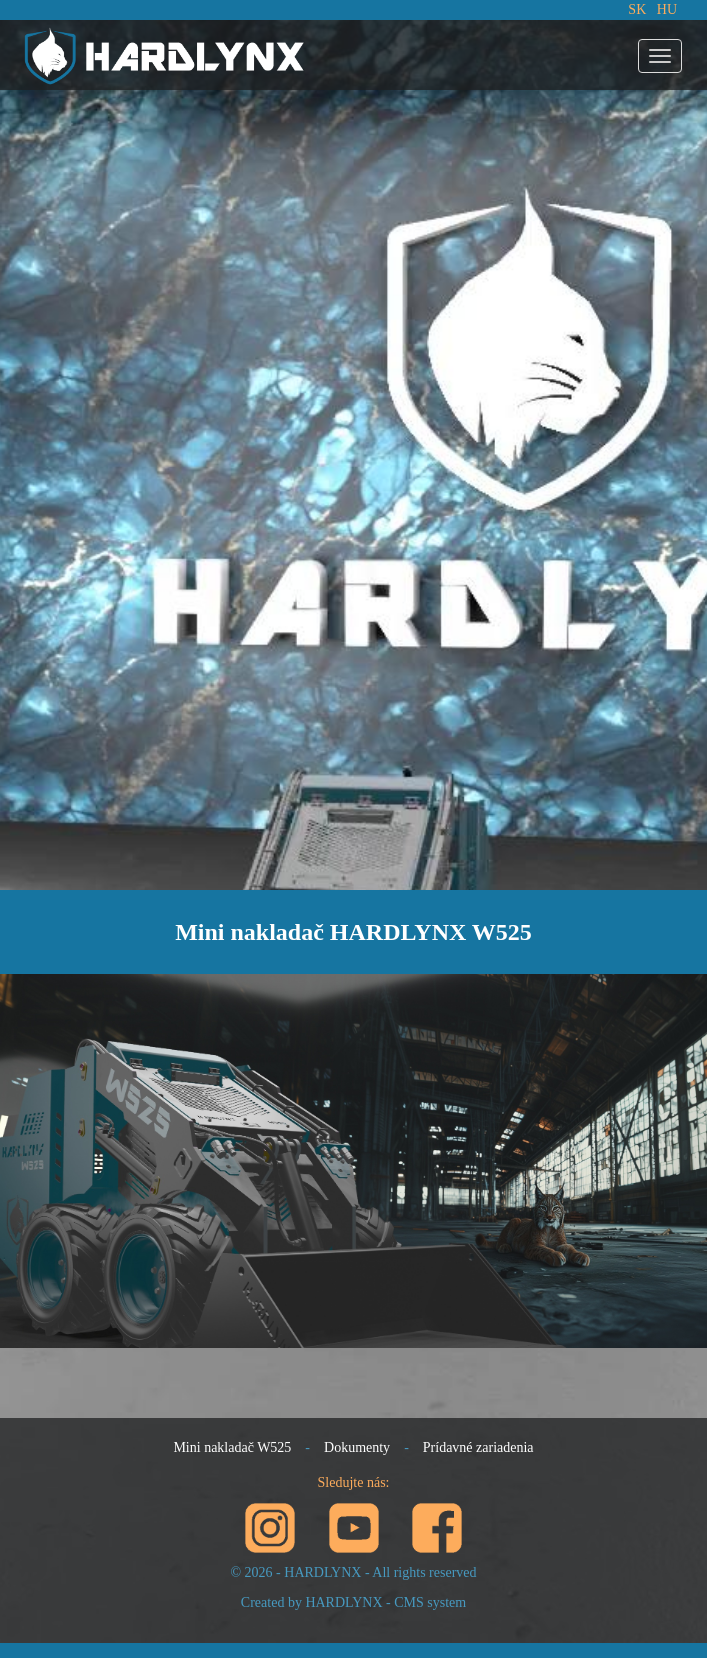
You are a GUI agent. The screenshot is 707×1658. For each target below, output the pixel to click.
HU (667, 9)
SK (637, 9)
